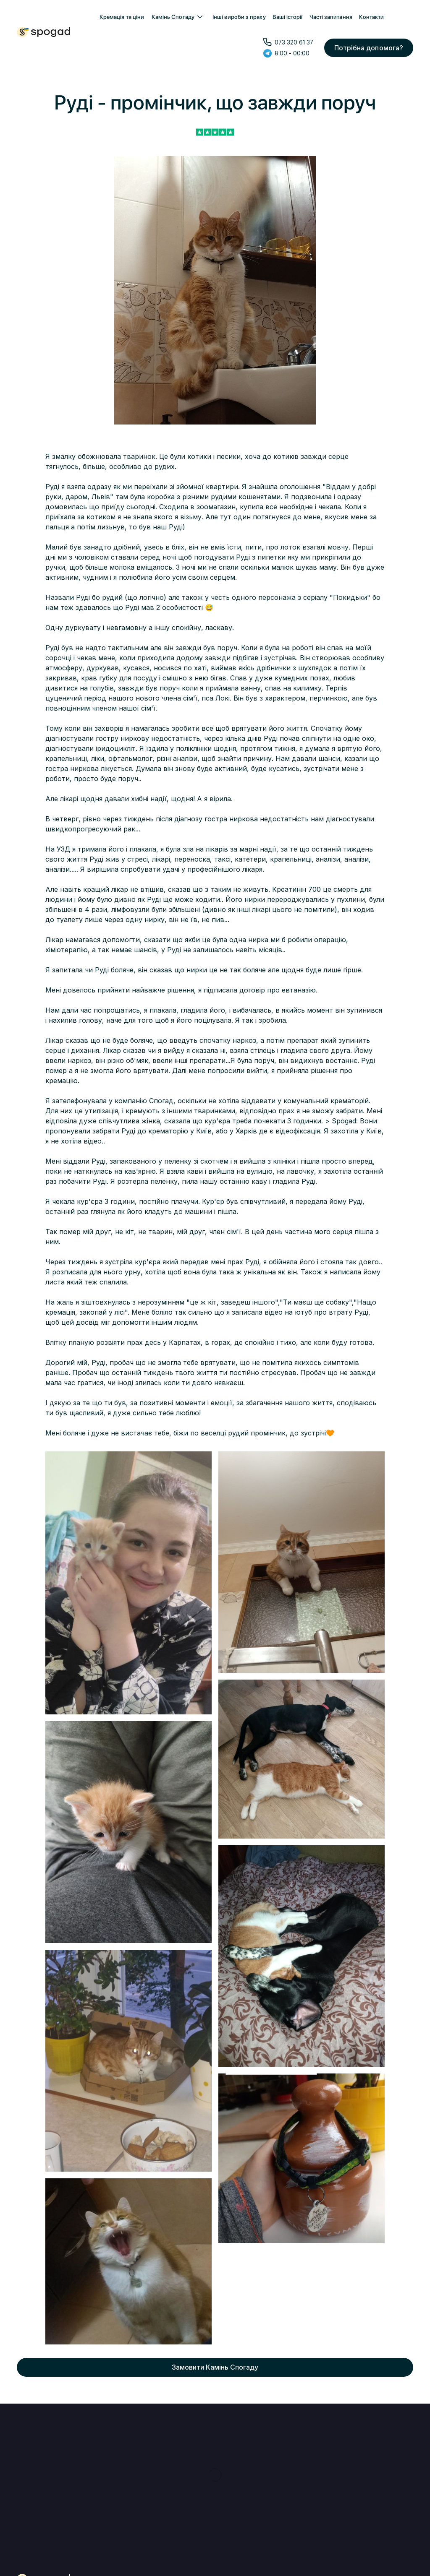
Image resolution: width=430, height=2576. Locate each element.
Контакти (371, 16)
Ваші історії (288, 16)
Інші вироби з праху (239, 16)
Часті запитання (330, 16)
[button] (178, 17)
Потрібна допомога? (368, 48)
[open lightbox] (128, 1582)
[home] (43, 31)
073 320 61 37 (294, 42)
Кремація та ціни (122, 16)
